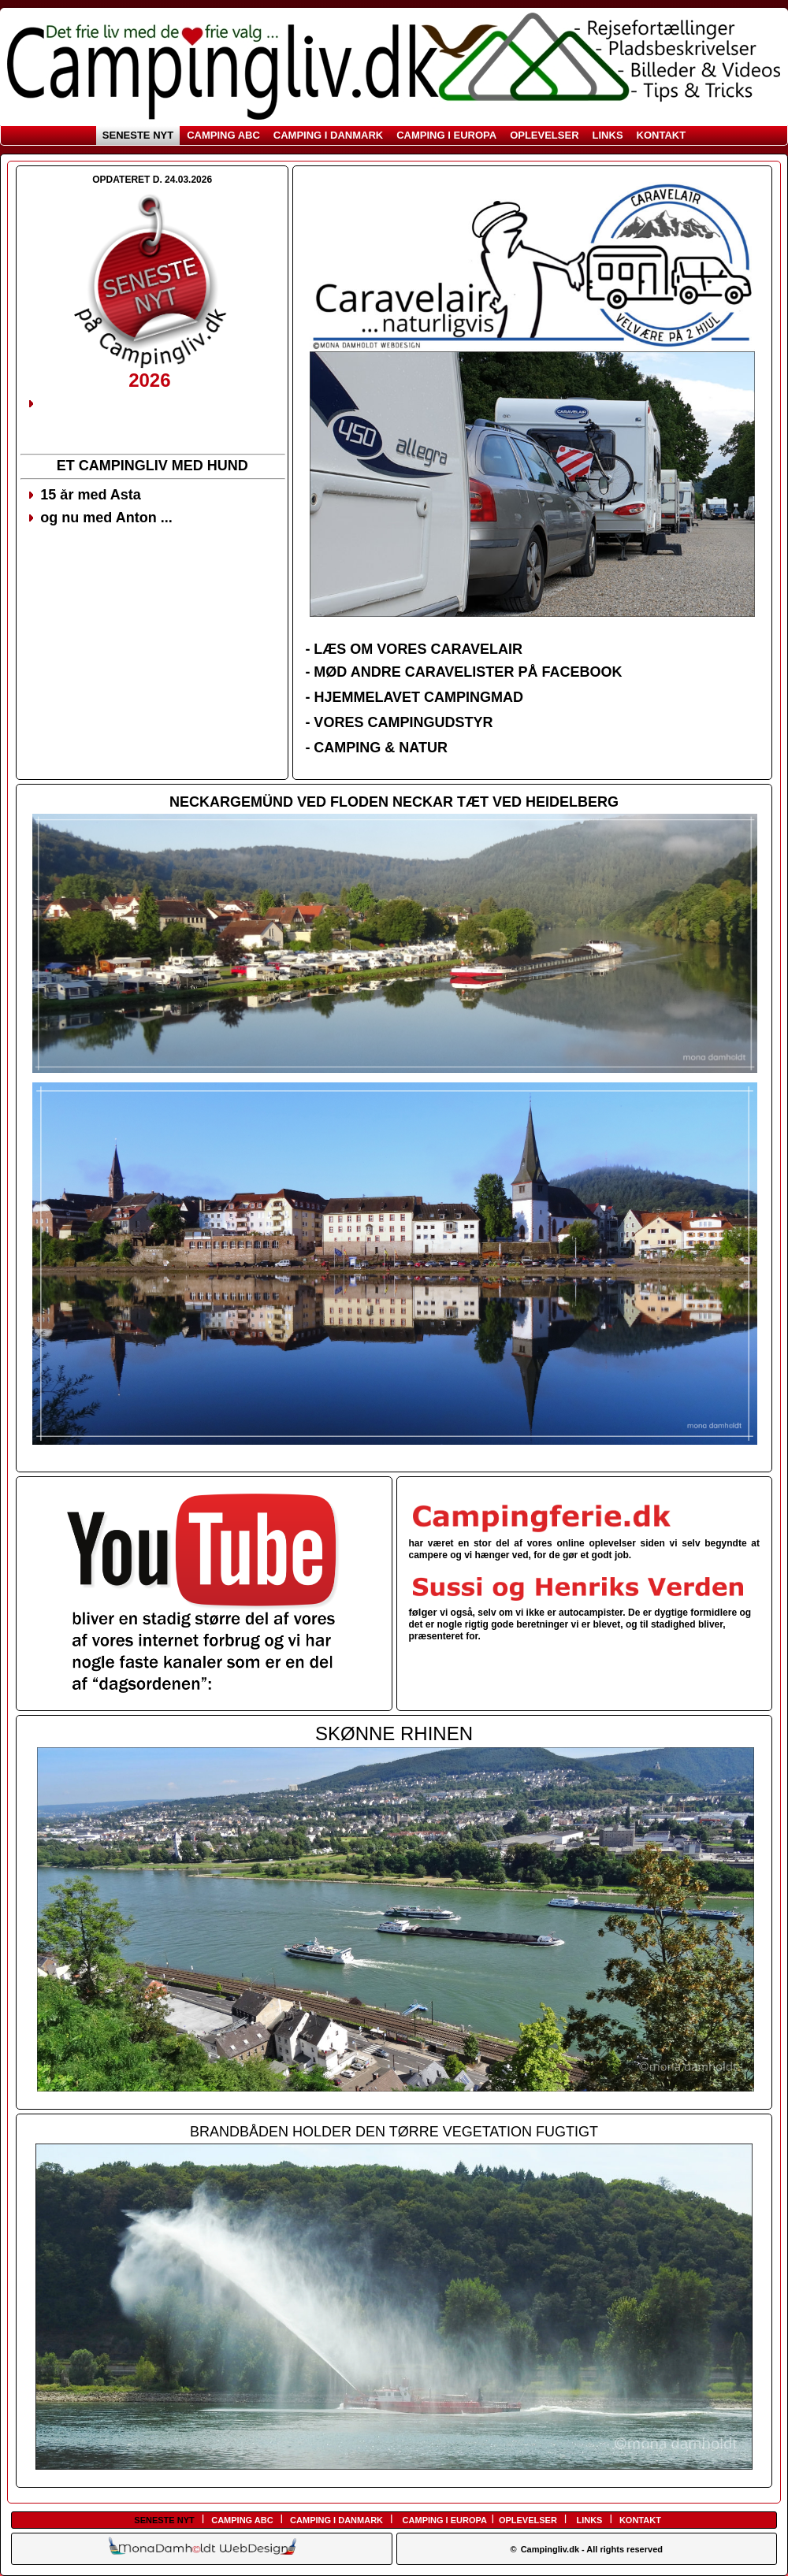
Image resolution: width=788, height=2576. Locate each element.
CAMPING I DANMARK (328, 135)
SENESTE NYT (137, 135)
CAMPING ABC (223, 135)
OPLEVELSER (544, 135)
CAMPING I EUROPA (446, 135)
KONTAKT (661, 135)
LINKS (608, 135)
